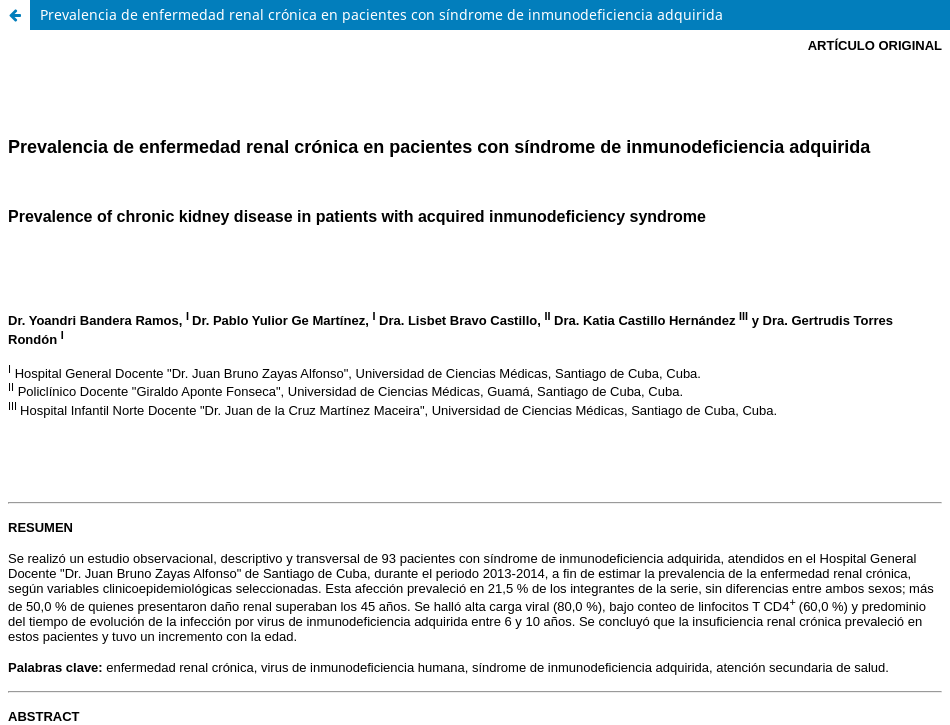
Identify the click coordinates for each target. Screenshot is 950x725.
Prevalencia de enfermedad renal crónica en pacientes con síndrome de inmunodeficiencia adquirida (381, 14)
